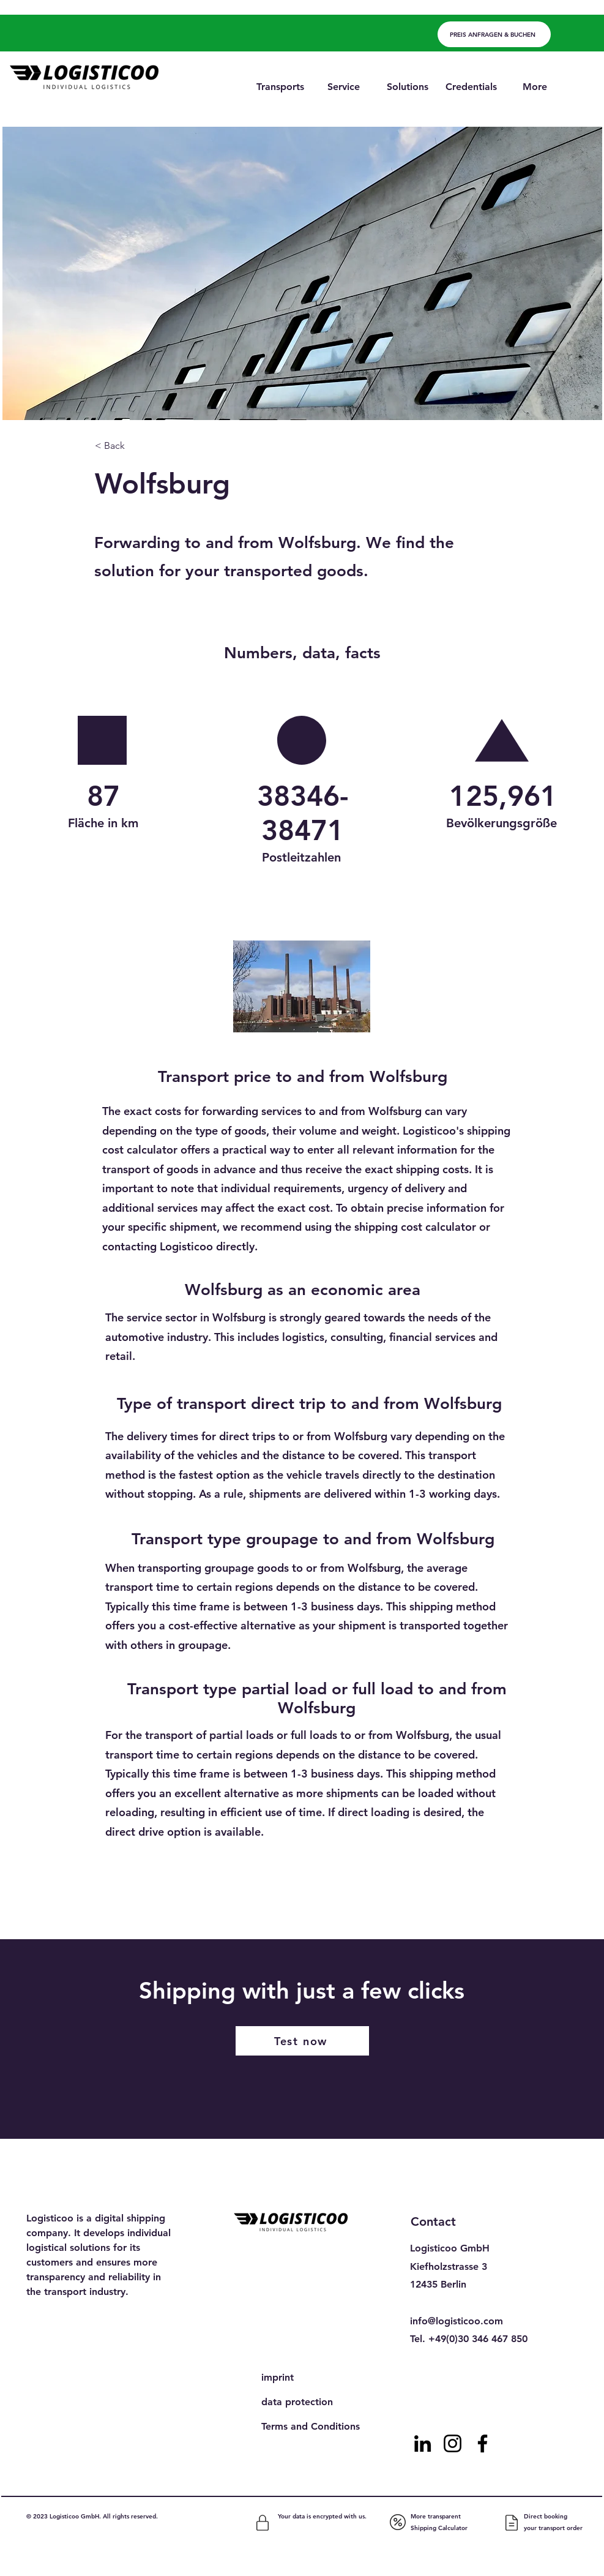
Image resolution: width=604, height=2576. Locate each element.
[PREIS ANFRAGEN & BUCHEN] (494, 34)
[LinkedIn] (422, 2443)
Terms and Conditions (310, 2426)
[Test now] (302, 2041)
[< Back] (135, 446)
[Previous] (144, 1906)
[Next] (469, 1906)
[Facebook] (482, 2443)
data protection (297, 2402)
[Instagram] (452, 2443)
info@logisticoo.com (456, 2321)
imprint (277, 2377)
